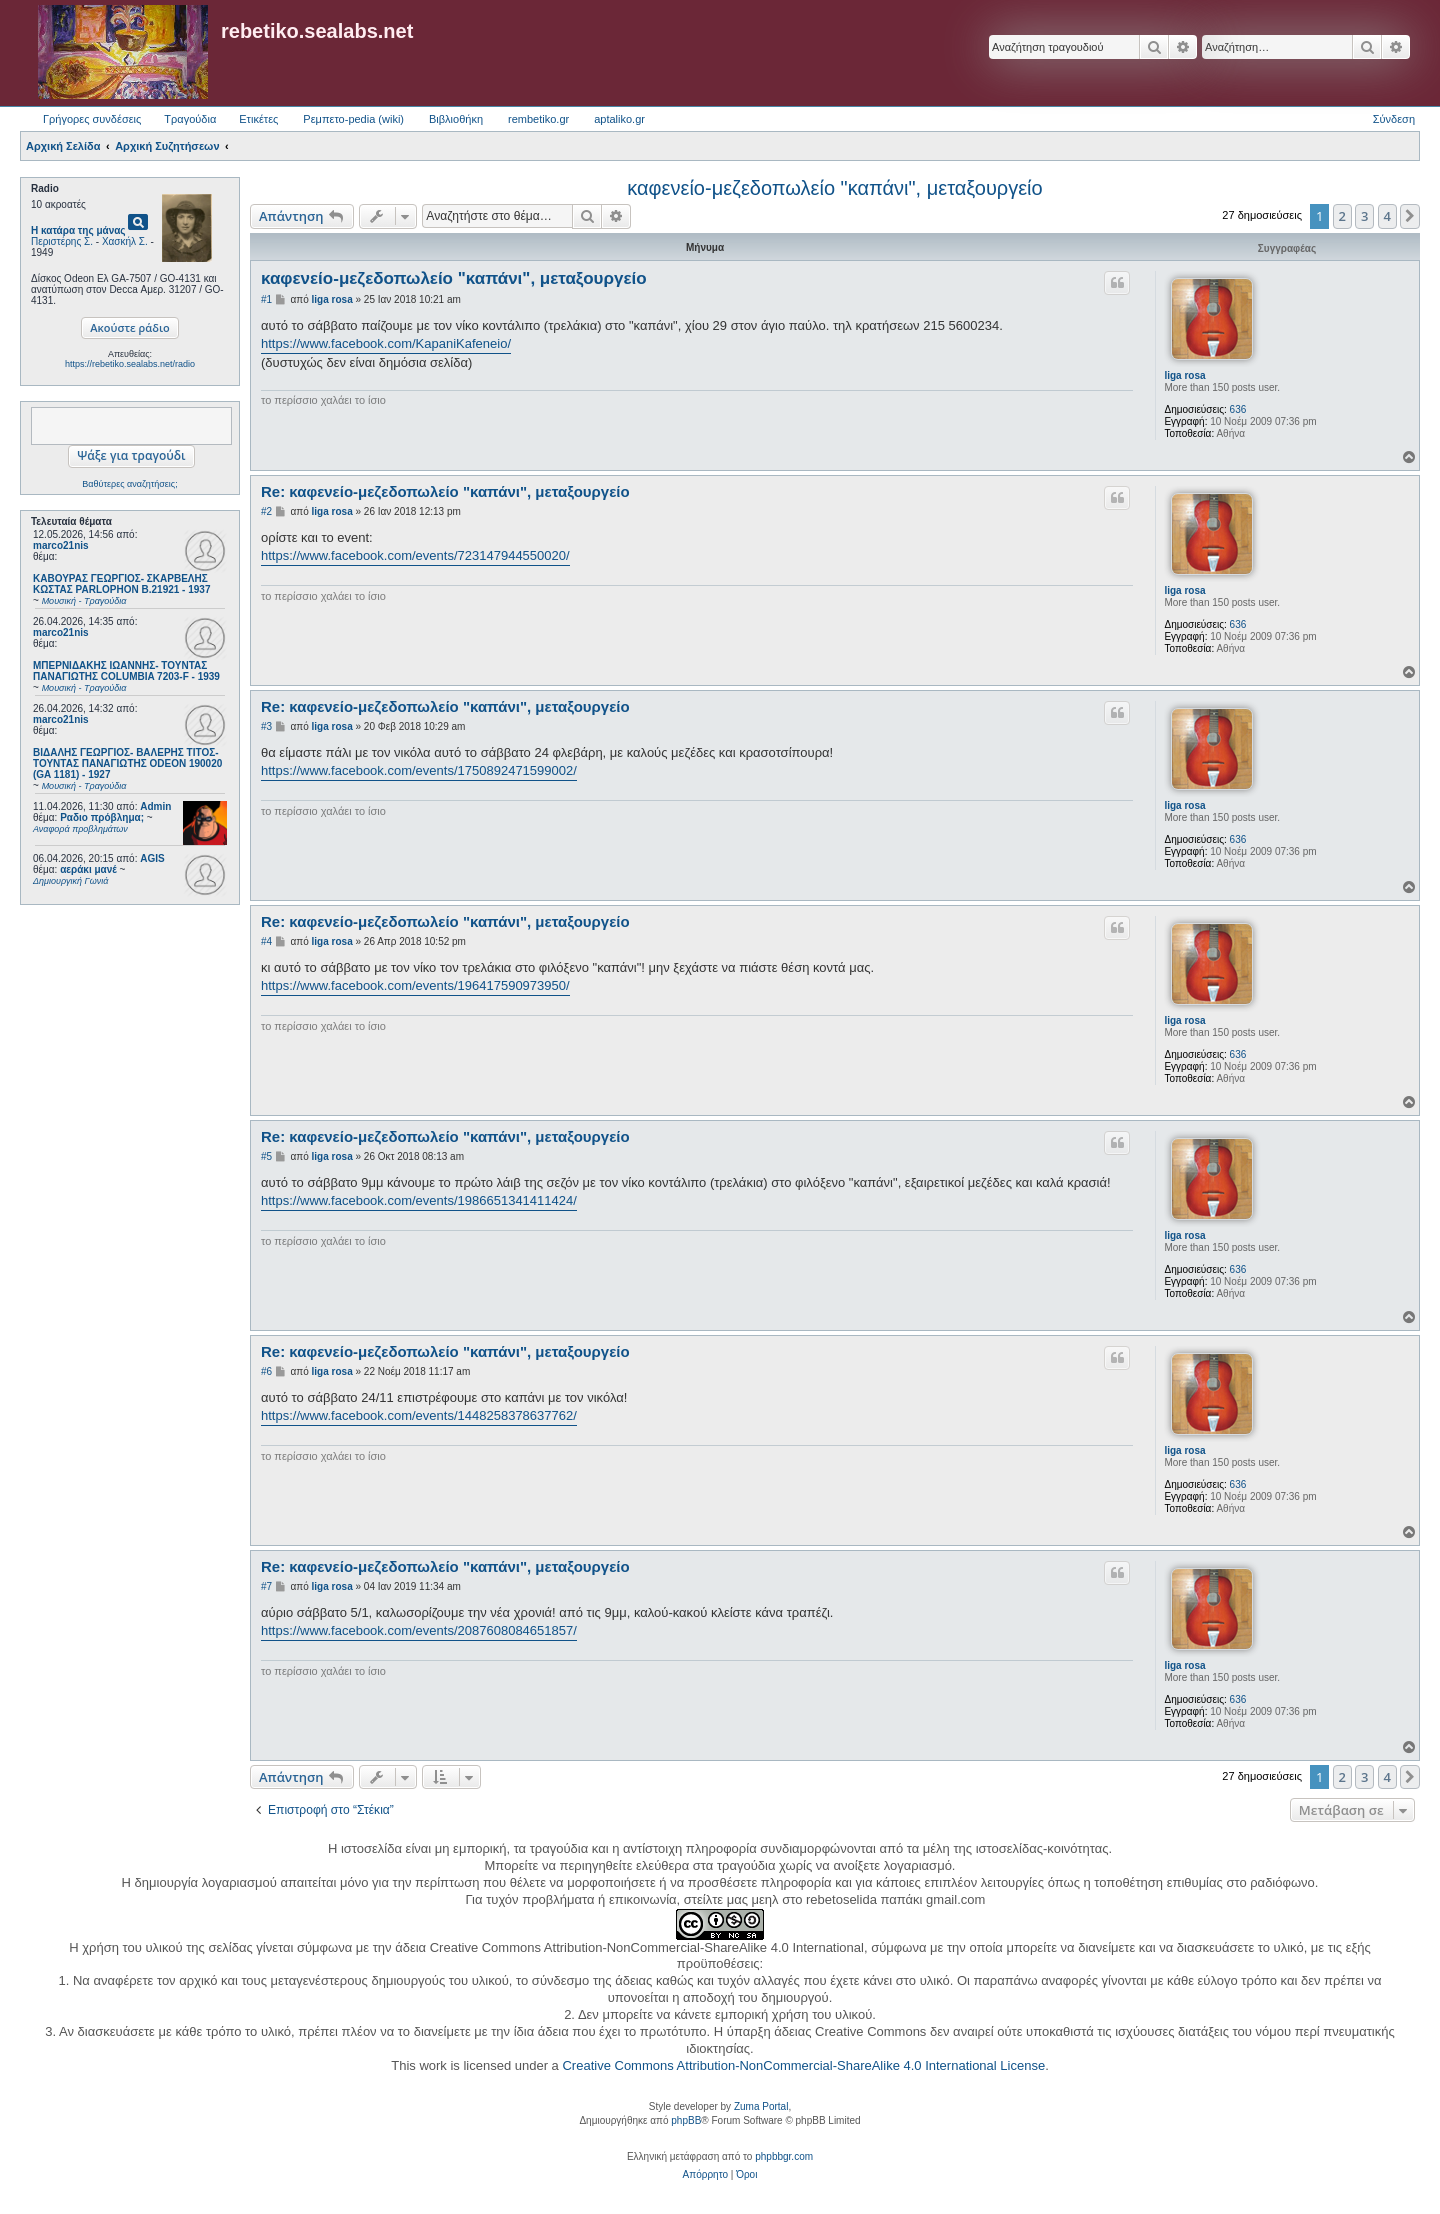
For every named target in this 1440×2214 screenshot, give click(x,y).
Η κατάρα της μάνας (78, 230)
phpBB (686, 2120)
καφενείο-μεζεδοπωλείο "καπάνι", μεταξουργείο (834, 188)
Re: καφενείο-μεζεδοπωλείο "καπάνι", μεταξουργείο (445, 491)
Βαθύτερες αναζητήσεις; (129, 484)
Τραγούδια (190, 119)
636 (1238, 409)
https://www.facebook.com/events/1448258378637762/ (419, 1415)
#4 (266, 941)
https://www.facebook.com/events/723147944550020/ (415, 555)
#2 (266, 511)
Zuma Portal (761, 2106)
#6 (266, 1371)
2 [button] (1342, 216)
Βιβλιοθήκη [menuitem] (456, 119)
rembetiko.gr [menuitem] (538, 119)
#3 (266, 726)
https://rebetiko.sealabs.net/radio (130, 364)
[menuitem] (705, 2175)
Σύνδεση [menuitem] (1394, 119)
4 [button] (1387, 216)
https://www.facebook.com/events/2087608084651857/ (419, 1630)
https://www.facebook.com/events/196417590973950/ (415, 985)
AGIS (152, 858)
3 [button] (1364, 216)
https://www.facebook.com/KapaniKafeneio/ (386, 343)
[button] (1410, 216)
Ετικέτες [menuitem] (258, 119)
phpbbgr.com (784, 2156)
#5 (266, 1156)
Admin (155, 806)
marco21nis (61, 545)
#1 (266, 299)
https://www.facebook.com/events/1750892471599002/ (419, 770)
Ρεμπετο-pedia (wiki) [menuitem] (353, 119)
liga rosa (1184, 375)
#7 (266, 1586)
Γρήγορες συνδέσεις (92, 119)
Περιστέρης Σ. (62, 241)
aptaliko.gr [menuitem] (619, 119)
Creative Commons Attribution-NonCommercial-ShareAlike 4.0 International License (803, 2065)
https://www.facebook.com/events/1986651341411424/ (419, 1200)
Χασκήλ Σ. (125, 241)
